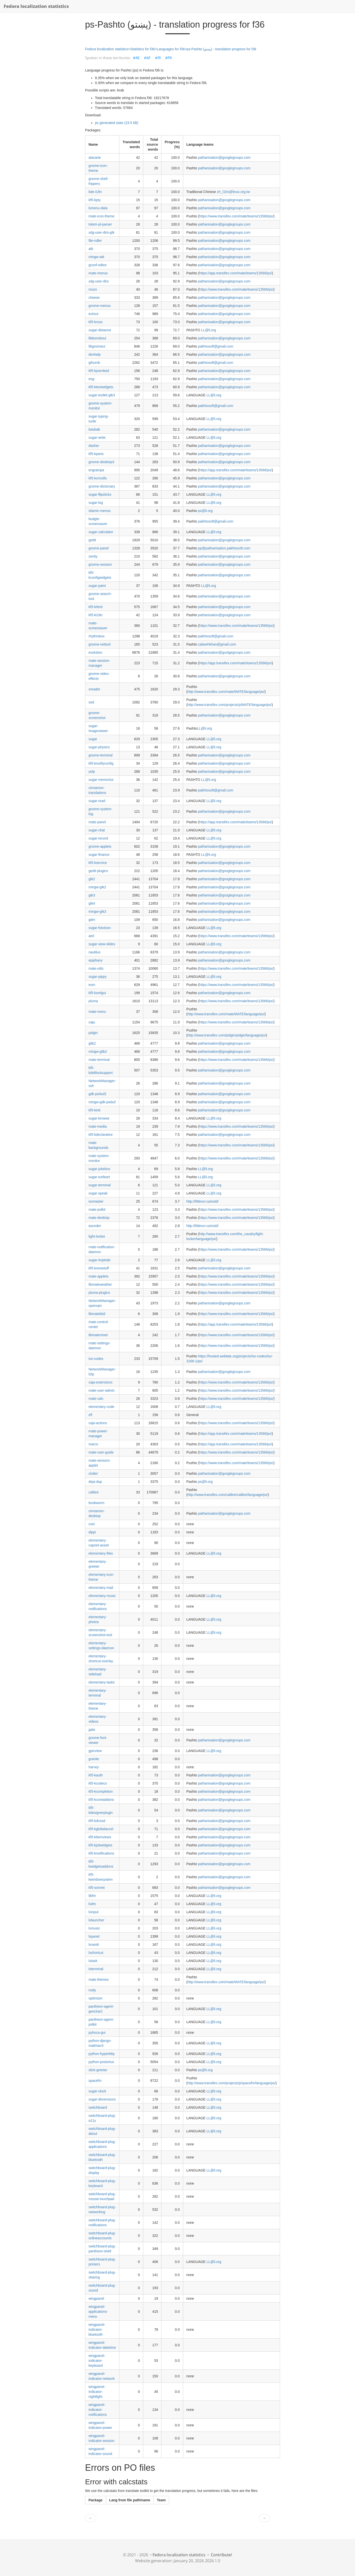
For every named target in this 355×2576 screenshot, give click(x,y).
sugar (93, 739)
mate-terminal (99, 1060)
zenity (93, 556)
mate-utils (96, 968)
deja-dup (95, 1482)
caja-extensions (100, 1382)
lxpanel (94, 1936)
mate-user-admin (102, 1390)
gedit (92, 540)
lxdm (92, 1904)
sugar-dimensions (102, 2099)
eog (91, 379)
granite (94, 1759)
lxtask (93, 1961)
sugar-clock (97, 2091)
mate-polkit (97, 1209)
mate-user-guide (101, 1452)
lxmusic (94, 1928)
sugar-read (97, 801)
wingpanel (96, 2298)
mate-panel (97, 822)
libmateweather (100, 1284)
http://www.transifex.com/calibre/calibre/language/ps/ (227, 1495)
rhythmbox (97, 636)
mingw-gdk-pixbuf (102, 1102)
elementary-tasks (102, 1682)
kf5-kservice (98, 863)
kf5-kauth (96, 1775)
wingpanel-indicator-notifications (98, 2410)
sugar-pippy (97, 977)
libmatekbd (97, 1314)
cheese (94, 297)
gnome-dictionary (102, 486)
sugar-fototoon (100, 928)
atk (91, 249)
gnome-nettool (100, 644)
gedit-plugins (98, 871)
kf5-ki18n (96, 615)
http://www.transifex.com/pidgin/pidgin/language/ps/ (226, 1035)
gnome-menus (100, 306)
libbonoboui (97, 338)
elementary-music (102, 1596)
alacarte (95, 157)
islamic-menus (99, 511)
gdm (92, 920)
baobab (94, 429)
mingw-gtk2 (97, 887)
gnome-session (100, 564)
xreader (94, 689)
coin (92, 1524)
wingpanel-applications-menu (98, 2311)
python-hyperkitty (102, 2054)
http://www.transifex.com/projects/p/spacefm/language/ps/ (231, 2083)
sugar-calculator (101, 532)
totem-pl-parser (100, 224)
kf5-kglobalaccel (101, 1829)
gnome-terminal (100, 755)
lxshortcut (96, 1953)
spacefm (95, 2081)
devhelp (95, 354)
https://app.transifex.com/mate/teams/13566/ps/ (235, 273)
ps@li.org (205, 511)
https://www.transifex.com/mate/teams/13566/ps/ (236, 216)
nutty (92, 1990)
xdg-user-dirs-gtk (101, 232)
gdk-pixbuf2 (97, 1094)
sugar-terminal (99, 1185)
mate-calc (96, 1399)
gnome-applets (100, 846)
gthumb (94, 363)
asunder (95, 1226)
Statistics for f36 (142, 49)
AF (148, 57)
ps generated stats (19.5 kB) (116, 123)
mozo (93, 289)
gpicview (95, 1751)
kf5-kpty (95, 200)
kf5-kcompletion (101, 1791)
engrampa (96, 470)
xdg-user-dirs (99, 281)
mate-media (98, 1126)
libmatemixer (98, 1335)
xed (91, 702)
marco (93, 1444)
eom (92, 985)
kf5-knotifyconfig (101, 763)
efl (90, 1415)
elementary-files (101, 1553)
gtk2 (92, 879)
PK (170, 57)
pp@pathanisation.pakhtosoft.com (224, 548)
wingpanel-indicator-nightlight (97, 2392)
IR (159, 57)
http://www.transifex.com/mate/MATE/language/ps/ (226, 692)
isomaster (96, 1201)
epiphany (96, 960)
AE (137, 57)
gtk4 (92, 903)
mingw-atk (96, 257)
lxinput (93, 1912)
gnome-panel (99, 548)
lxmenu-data (98, 208)
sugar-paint (97, 586)
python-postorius (101, 2062)
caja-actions (98, 1423)
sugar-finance (99, 855)
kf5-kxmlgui (97, 993)
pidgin (93, 1033)
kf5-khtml (96, 607)
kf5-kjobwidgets (100, 1845)
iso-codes (96, 1359)
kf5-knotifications (101, 1853)
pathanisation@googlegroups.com (224, 157)
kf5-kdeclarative (101, 1135)
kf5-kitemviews (100, 1837)
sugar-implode (99, 1260)
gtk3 (92, 895)
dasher (94, 446)
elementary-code (101, 1407)
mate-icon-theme (101, 216)
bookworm (97, 1503)
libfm (92, 1896)
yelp (92, 771)
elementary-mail (101, 1588)
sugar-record (98, 838)
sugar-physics (99, 747)
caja (92, 1022)
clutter (93, 1473)
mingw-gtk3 (97, 911)
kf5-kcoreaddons (101, 1800)
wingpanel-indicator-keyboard (97, 2360)
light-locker (97, 1236)
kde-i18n (95, 192)
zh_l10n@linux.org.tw (233, 192)
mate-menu (97, 1012)
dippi (92, 1532)
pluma (93, 1001)
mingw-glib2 (98, 1051)
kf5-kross (96, 322)
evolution (95, 652)
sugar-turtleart (99, 1177)
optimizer (96, 1998)
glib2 (92, 1043)
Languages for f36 (171, 49)
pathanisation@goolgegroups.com (224, 652)
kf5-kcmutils (98, 478)
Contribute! (221, 2555)
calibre (94, 1492)
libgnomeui (97, 346)
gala (92, 1730)
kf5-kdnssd (97, 1821)
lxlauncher (96, 1920)
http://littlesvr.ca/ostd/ (202, 1201)
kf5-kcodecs (98, 1783)
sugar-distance (100, 330)
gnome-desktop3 (101, 462)
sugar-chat (97, 830)
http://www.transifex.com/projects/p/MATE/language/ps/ (229, 705)
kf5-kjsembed (99, 371)
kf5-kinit (94, 1110)
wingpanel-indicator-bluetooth (97, 2329)
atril (91, 936)
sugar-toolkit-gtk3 (102, 395)
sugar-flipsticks (100, 494)
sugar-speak (98, 1193)
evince (93, 314)
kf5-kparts (96, 454)
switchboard (98, 2107)
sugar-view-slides (102, 944)
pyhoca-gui (97, 2032)
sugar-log (96, 503)
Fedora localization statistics (36, 6)
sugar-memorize (101, 780)
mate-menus (98, 273)
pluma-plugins (99, 1293)
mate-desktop (99, 1218)
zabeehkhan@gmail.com (217, 644)
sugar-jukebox (99, 1169)
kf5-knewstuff (99, 1268)
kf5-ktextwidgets (101, 387)
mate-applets (98, 1276)
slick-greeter (98, 2070)
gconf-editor (98, 265)
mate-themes (99, 1979)
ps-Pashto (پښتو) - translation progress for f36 (221, 49)
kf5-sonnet (97, 1888)
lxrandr (94, 1944)
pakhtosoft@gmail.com (215, 346)
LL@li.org (208, 330)
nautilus (94, 952)
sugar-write (97, 437)
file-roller (95, 241)
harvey (94, 1767)
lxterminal (96, 1969)
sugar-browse (99, 1118)
